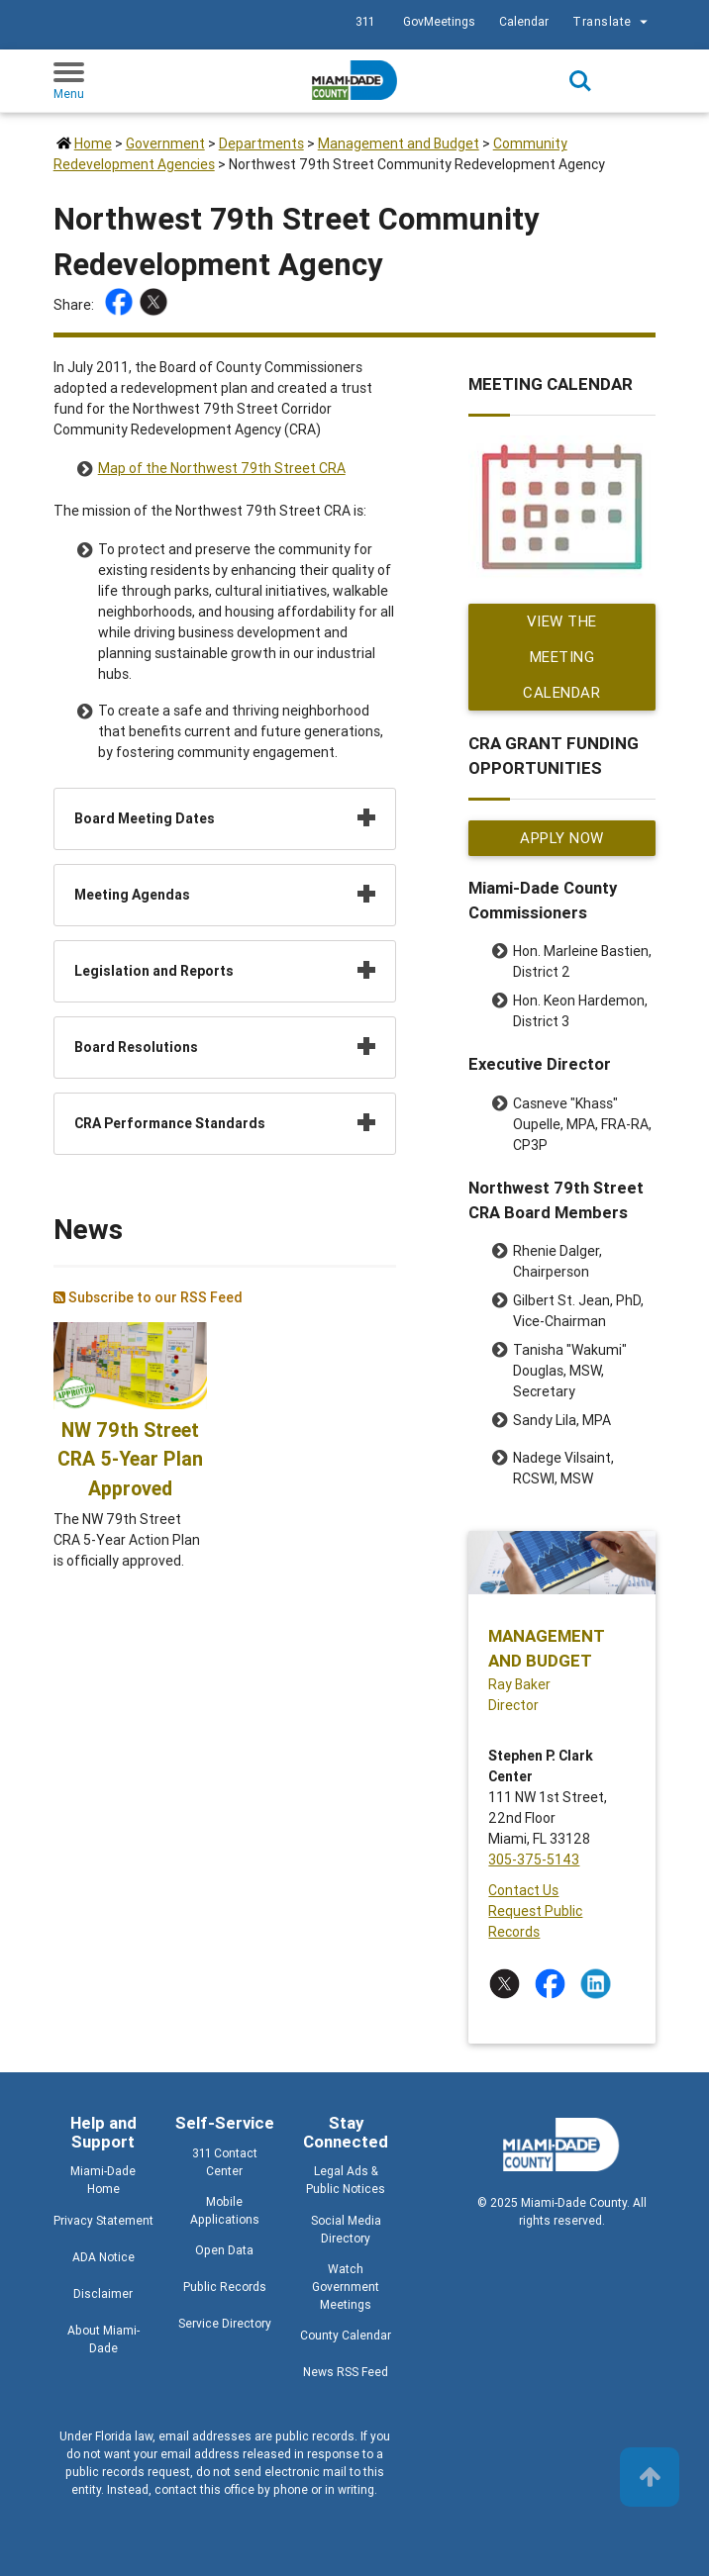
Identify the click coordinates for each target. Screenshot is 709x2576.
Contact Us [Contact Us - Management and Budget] (523, 1890)
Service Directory (224, 2323)
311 (364, 21)
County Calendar (345, 2335)
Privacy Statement (103, 2220)
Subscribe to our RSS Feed (148, 1297)
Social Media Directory (346, 2229)
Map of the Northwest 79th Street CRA (222, 468)
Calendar (524, 21)
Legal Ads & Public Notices (345, 2179)
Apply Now (563, 837)
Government (165, 143)
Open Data (224, 2249)
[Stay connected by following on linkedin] (599, 1983)
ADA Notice (103, 2256)
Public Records (224, 2286)
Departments (261, 143)
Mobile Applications (224, 2210)
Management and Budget (398, 143)
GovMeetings (439, 21)
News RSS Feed (345, 2371)
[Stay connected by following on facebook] (554, 1983)
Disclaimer (103, 2293)
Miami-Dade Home (103, 2179)
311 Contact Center (224, 2162)
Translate (612, 22)
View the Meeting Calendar (562, 657)
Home (93, 143)
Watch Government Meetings (345, 2286)
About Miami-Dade (103, 2339)
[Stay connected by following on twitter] (508, 1983)
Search (580, 81)
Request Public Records (535, 1921)
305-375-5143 (533, 1859)
